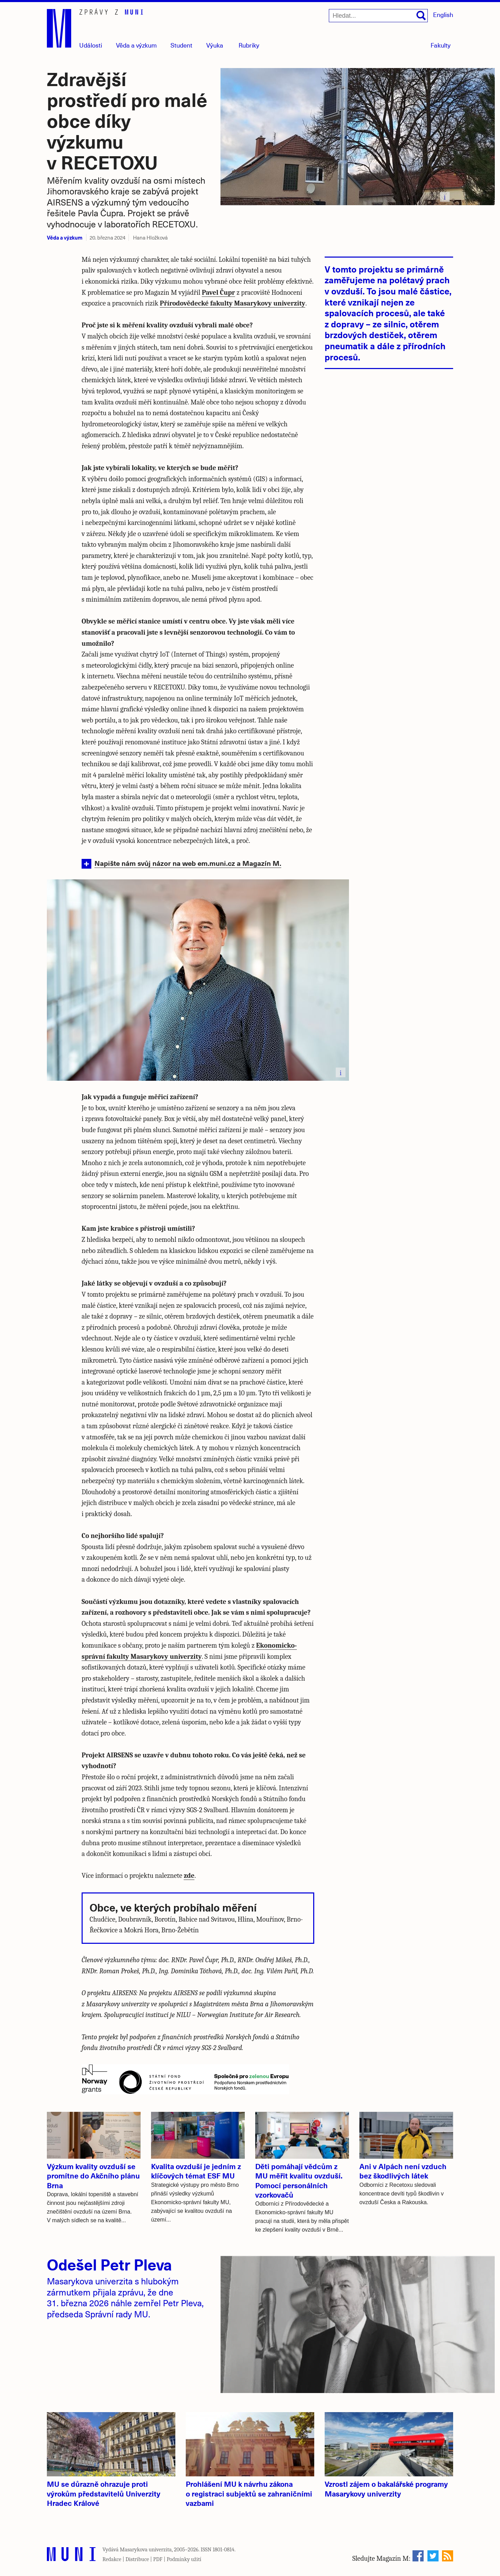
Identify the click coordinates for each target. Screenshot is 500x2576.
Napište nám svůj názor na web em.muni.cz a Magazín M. (187, 863)
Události (90, 45)
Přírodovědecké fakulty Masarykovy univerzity (232, 303)
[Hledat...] (378, 15)
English (443, 14)
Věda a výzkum (64, 237)
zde (189, 1876)
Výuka (214, 45)
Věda (136, 45)
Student (181, 45)
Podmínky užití (184, 2559)
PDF (157, 2559)
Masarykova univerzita (146, 2549)
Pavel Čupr (218, 292)
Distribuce (137, 2559)
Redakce (111, 2559)
